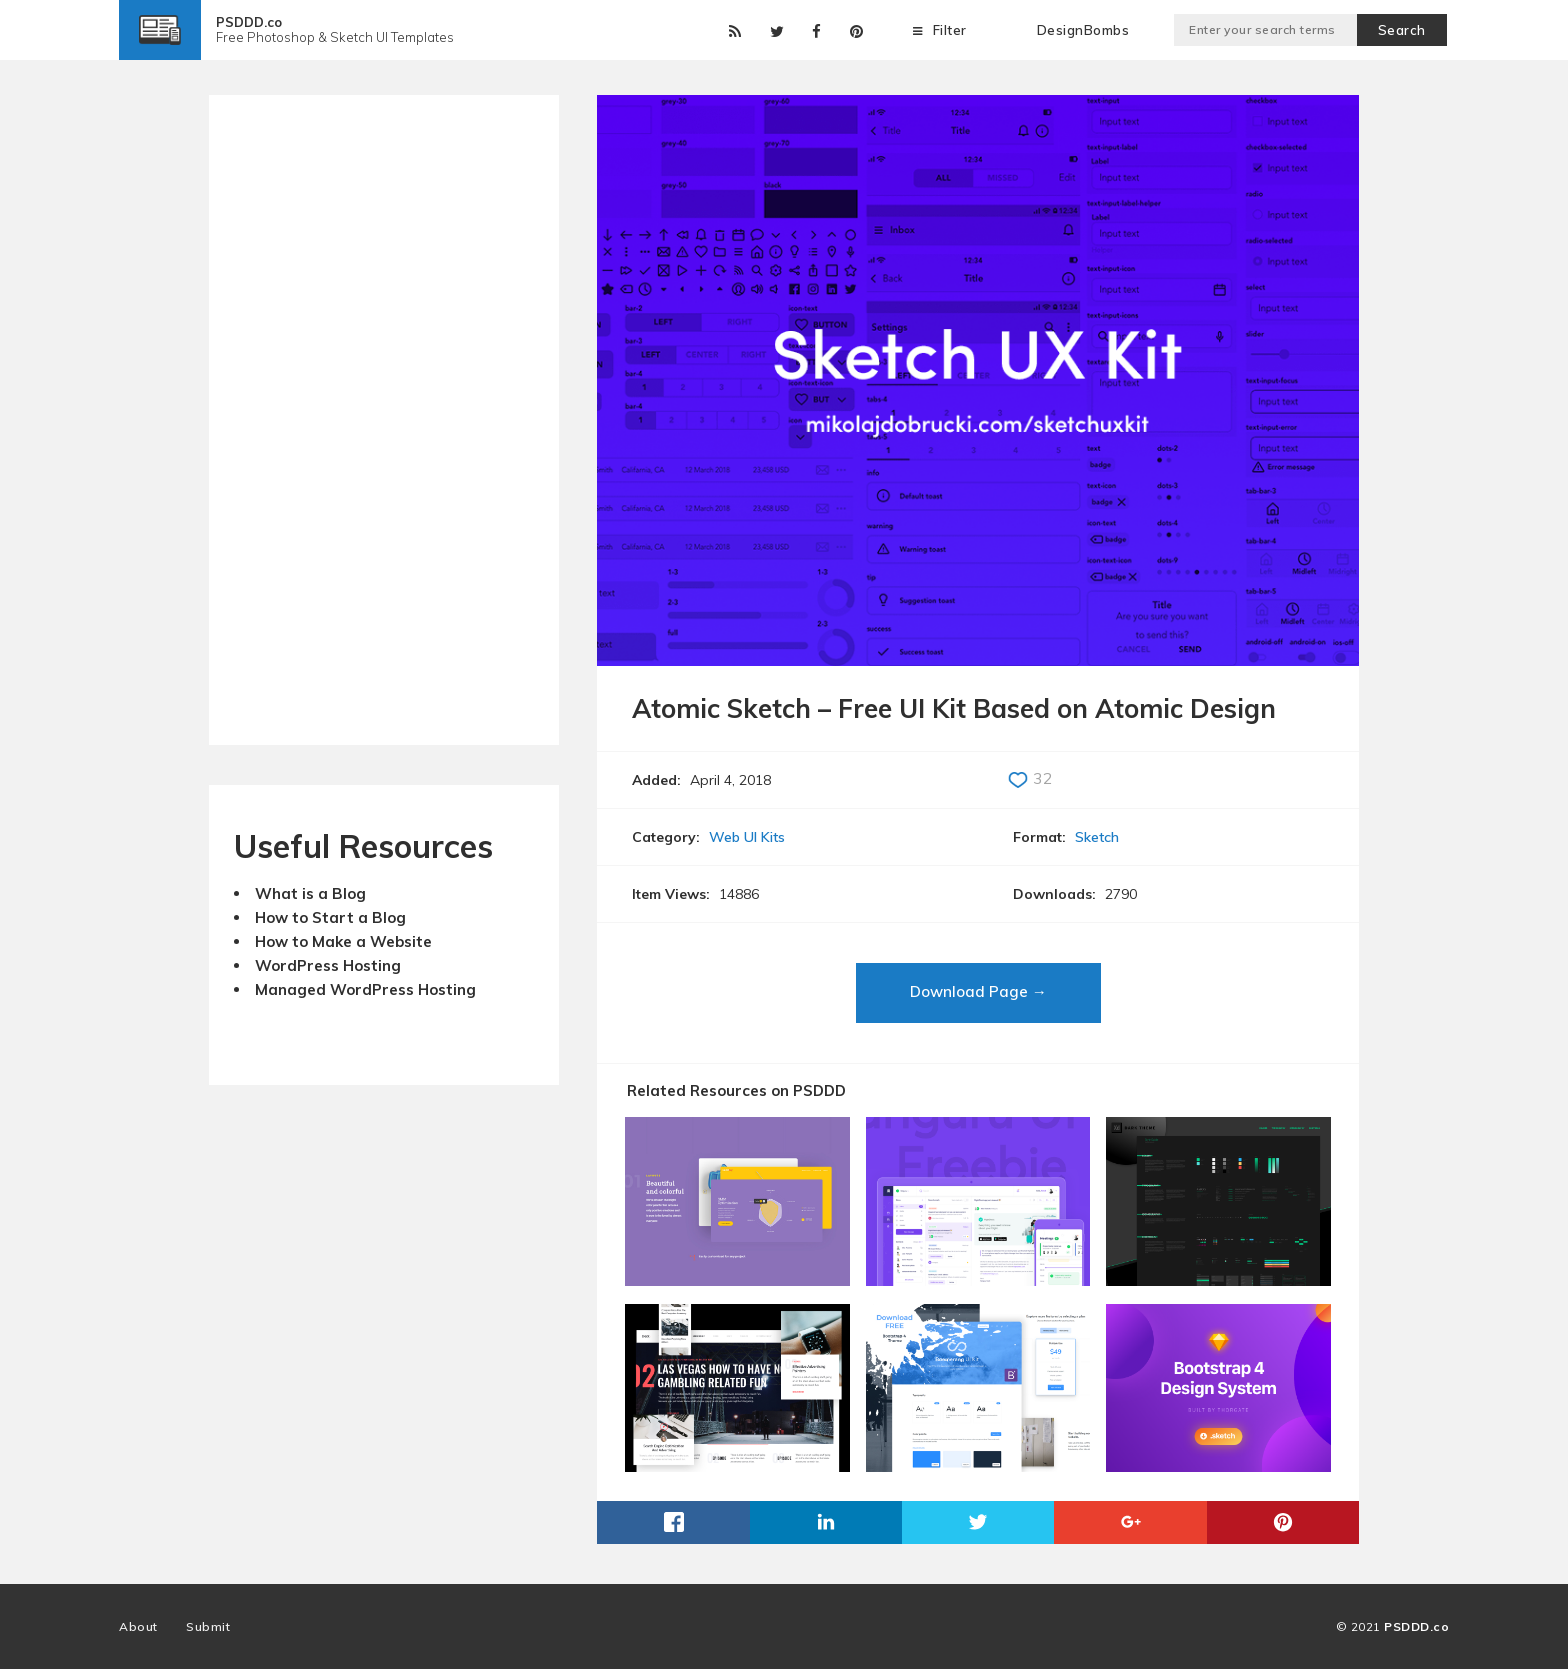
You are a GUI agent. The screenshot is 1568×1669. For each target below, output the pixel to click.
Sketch (1097, 837)
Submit (208, 1626)
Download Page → (978, 991)
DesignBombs (1083, 30)
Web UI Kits (747, 837)
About (138, 1626)
